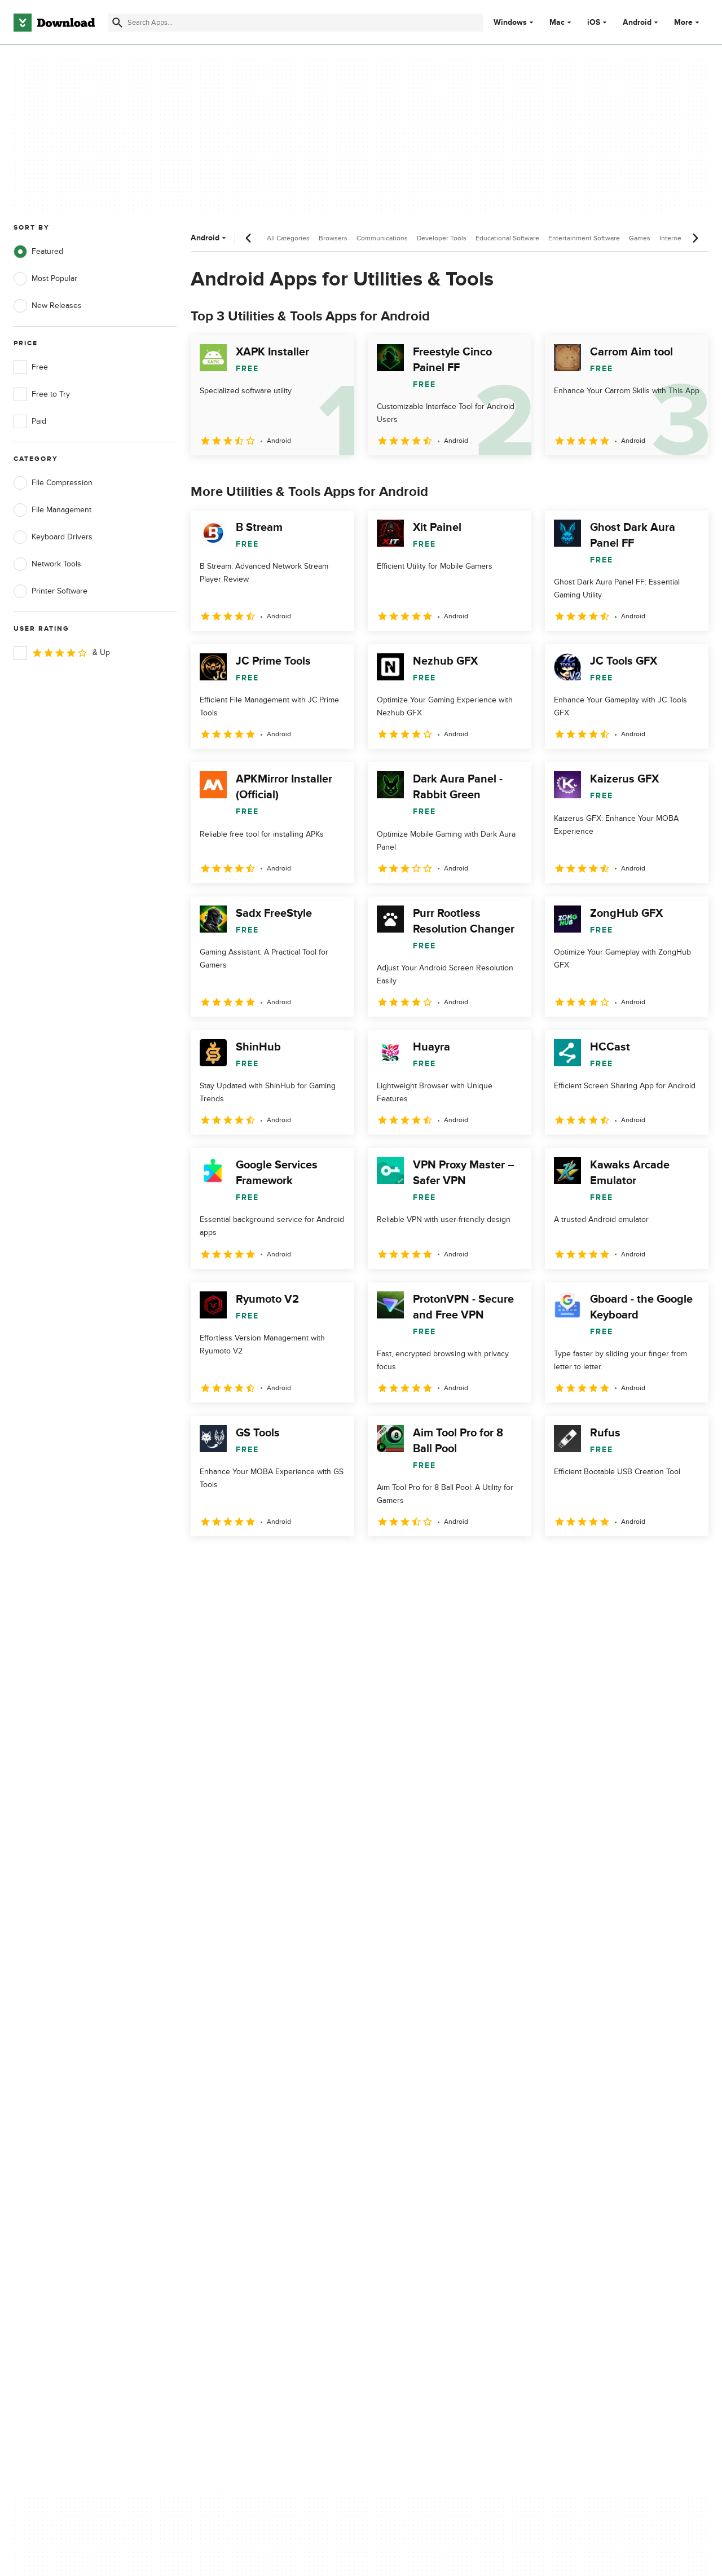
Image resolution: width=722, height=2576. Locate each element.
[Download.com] (54, 23)
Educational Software (507, 238)
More (688, 22)
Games (639, 238)
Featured (38, 251)
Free (31, 367)
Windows (510, 23)
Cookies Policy (424, 2128)
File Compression (53, 483)
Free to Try (42, 394)
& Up (62, 653)
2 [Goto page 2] (231, 1561)
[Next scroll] (694, 238)
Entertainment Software (584, 238)
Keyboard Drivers (53, 537)
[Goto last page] (687, 1561)
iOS (593, 23)
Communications (382, 238)
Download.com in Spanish (251, 2147)
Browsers (333, 238)
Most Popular (45, 278)
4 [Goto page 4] (290, 1561)
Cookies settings (428, 2178)
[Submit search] (117, 23)
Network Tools (47, 564)
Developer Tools (441, 238)
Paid (30, 421)
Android (637, 23)
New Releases (48, 306)
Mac (557, 23)
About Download (235, 2089)
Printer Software (50, 591)
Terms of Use (422, 2108)
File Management (52, 510)
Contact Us (225, 2128)
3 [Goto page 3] (260, 1561)
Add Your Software (238, 2108)
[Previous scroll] (248, 238)
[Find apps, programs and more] (295, 23)
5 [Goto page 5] (319, 1561)
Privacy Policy (422, 2089)
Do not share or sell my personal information (440, 2153)
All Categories (288, 238)
